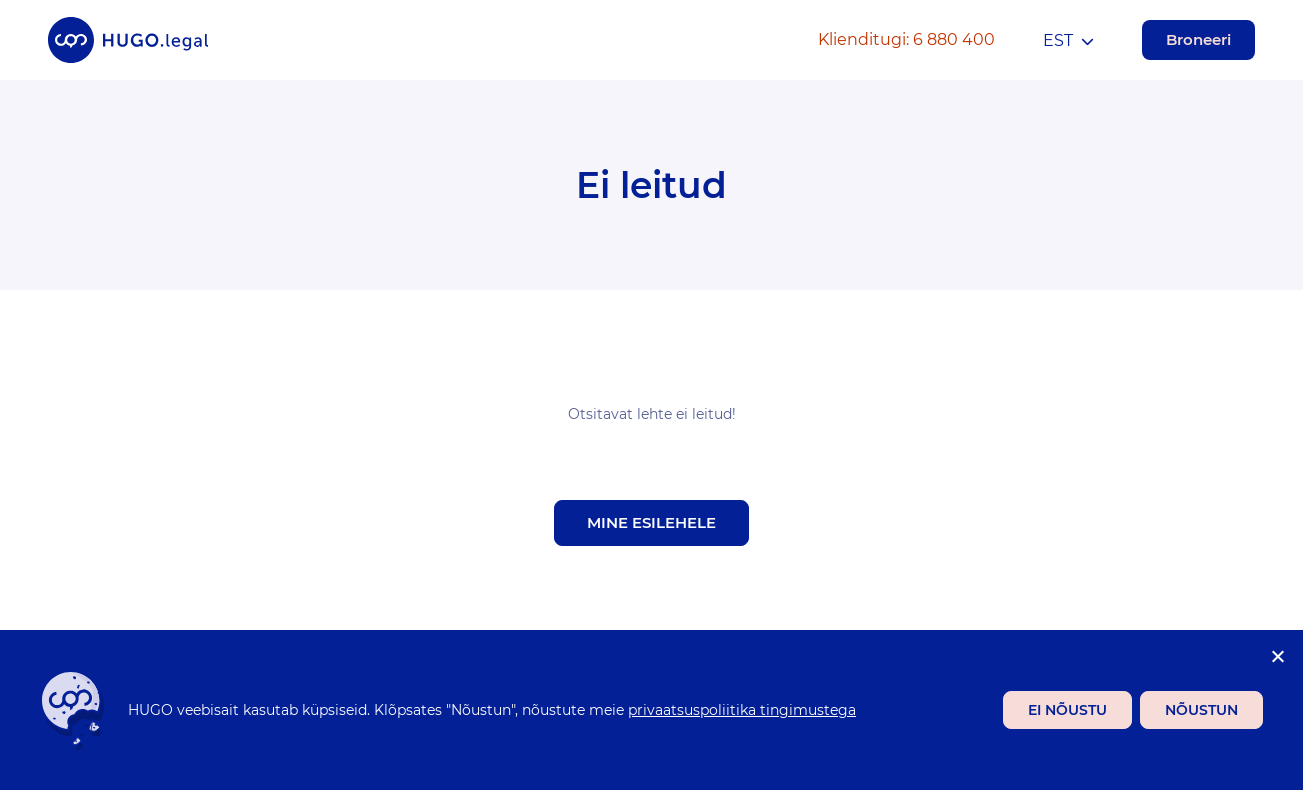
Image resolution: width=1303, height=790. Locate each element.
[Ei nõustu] (1277, 656)
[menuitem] (1068, 40)
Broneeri (1198, 39)
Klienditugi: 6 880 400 (906, 39)
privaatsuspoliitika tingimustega (742, 710)
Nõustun (1201, 710)
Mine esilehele (651, 522)
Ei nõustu (1067, 710)
